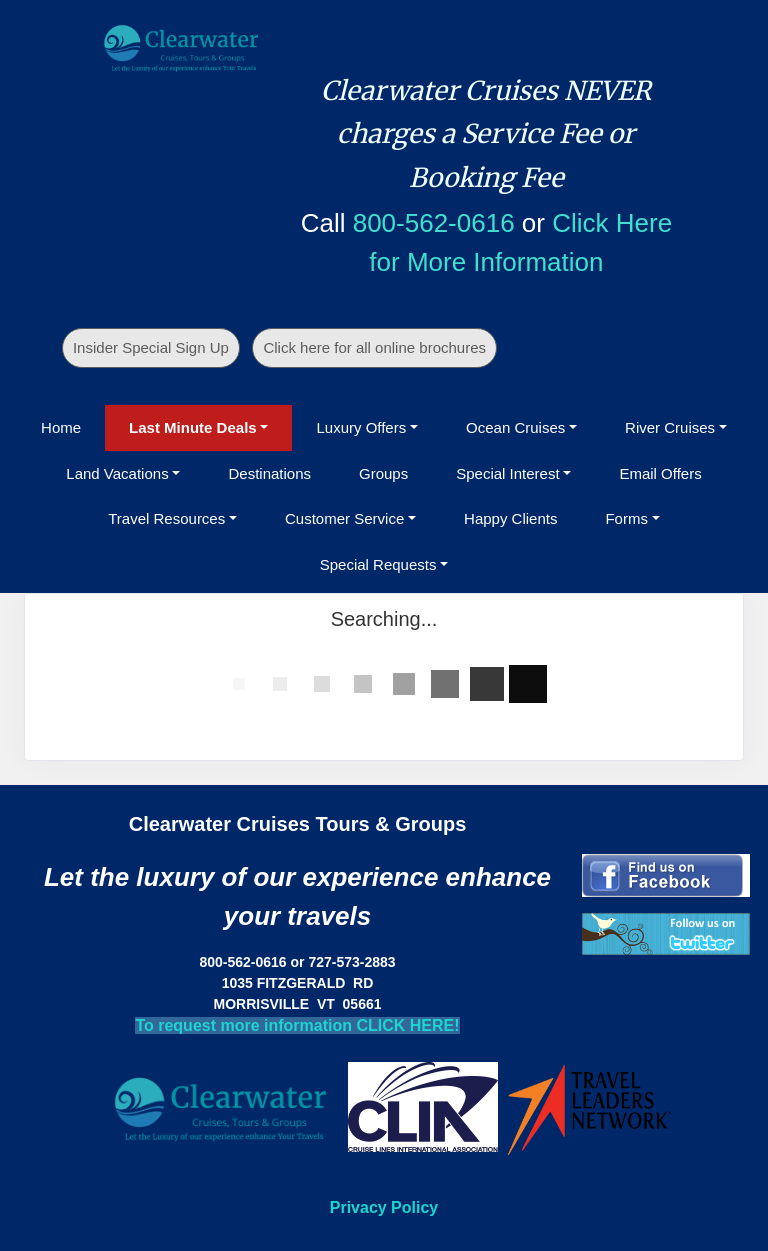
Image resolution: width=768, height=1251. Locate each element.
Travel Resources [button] (166, 518)
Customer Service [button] (344, 518)
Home (61, 427)
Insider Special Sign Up (151, 347)
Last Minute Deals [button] (193, 427)
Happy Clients (510, 518)
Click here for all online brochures (374, 347)
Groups (383, 473)
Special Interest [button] (507, 473)
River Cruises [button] (670, 427)
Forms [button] (626, 518)
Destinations (269, 473)
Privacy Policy (384, 1207)
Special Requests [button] (378, 564)
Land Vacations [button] (117, 473)
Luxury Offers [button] (361, 427)
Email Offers (660, 473)
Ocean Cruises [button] (515, 427)
